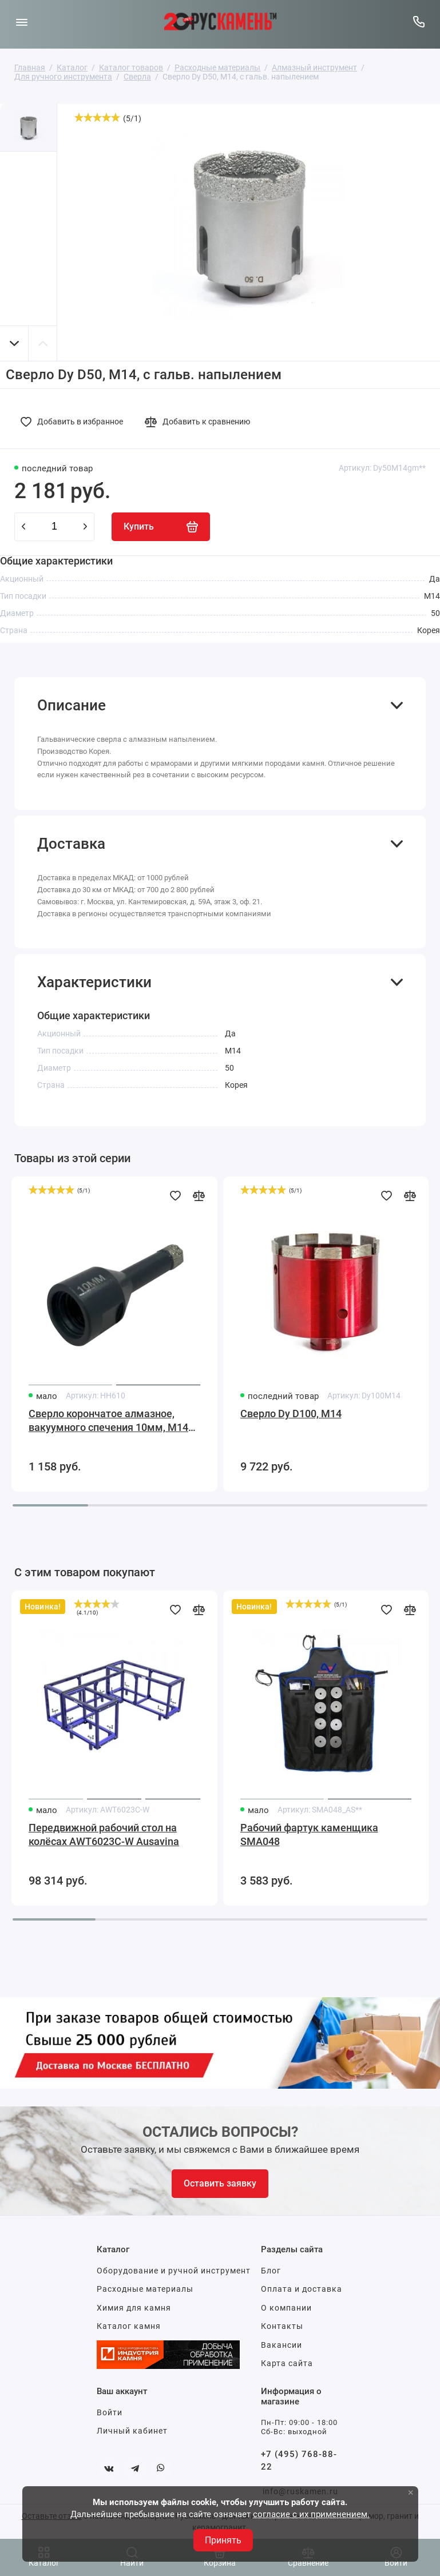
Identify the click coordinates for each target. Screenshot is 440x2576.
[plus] (85, 527)
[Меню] (21, 21)
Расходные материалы (145, 2288)
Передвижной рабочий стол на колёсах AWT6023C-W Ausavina (104, 1834)
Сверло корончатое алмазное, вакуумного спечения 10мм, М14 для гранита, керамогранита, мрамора (108, 1421)
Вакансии (281, 2345)
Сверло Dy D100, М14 (291, 1414)
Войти (109, 2412)
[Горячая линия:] (418, 21)
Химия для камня (134, 2307)
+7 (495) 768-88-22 (299, 2460)
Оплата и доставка (301, 2288)
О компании (286, 2307)
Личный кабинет (132, 2430)
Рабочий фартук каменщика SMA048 (309, 1834)
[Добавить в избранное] (75, 421)
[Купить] (161, 526)
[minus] (23, 527)
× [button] (411, 2492)
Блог (271, 2270)
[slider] (97, 117)
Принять (223, 2540)
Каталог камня (129, 2326)
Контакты (282, 2326)
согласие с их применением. (311, 2514)
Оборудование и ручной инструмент (174, 2270)
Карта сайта (287, 2363)
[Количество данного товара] (54, 526)
